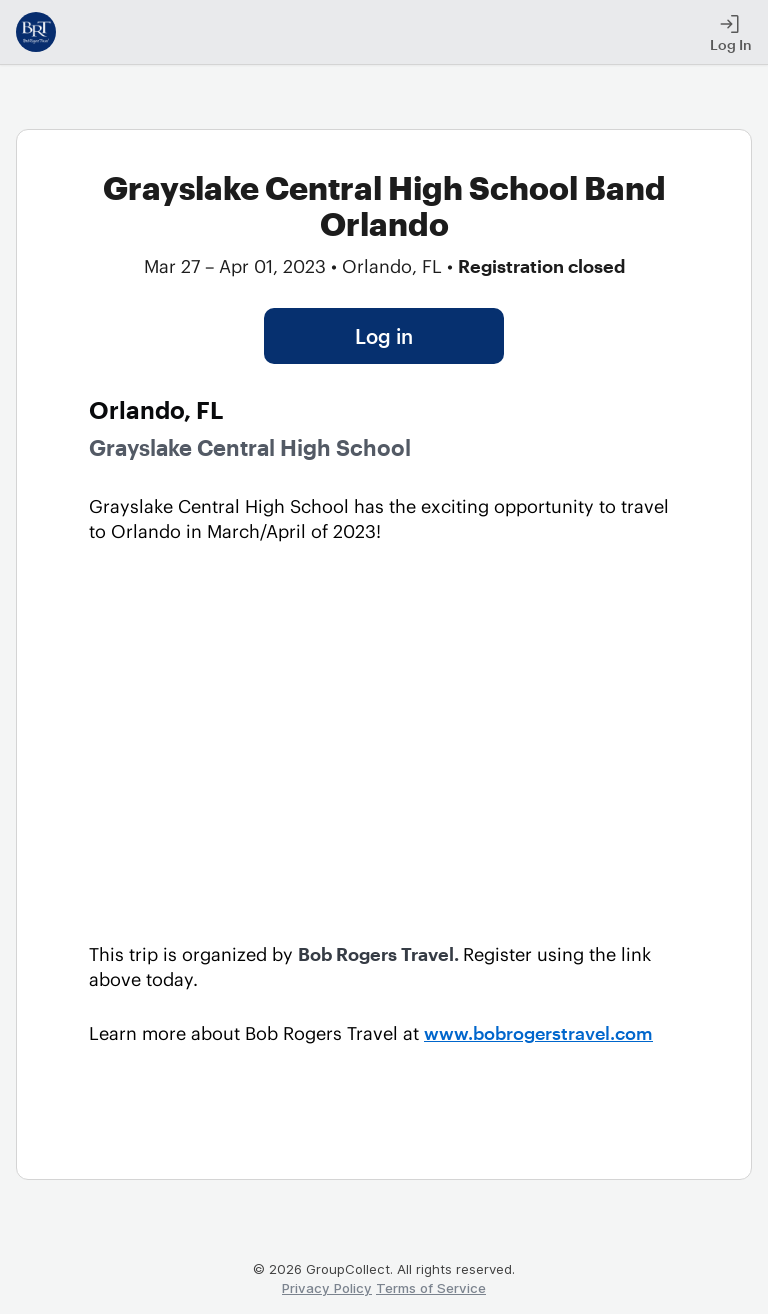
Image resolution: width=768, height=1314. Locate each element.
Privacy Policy (327, 1288)
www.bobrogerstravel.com (538, 1033)
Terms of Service (431, 1288)
